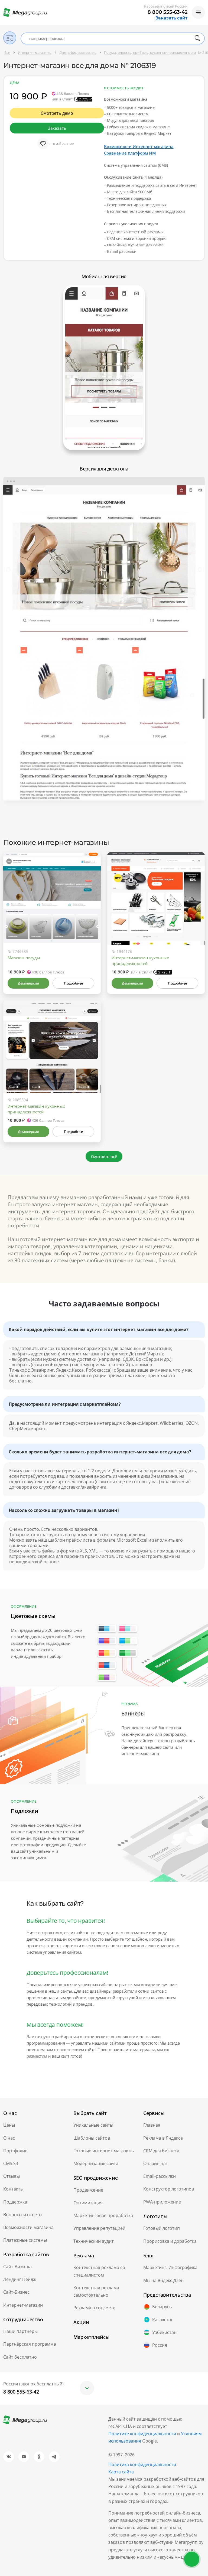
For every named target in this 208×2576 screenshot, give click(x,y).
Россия (155, 2345)
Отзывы (11, 2176)
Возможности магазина (28, 2227)
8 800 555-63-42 (167, 12)
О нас (9, 2138)
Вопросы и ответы (22, 2215)
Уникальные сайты (93, 2125)
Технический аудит (93, 2241)
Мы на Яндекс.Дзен (163, 2280)
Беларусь (157, 2307)
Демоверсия (28, 983)
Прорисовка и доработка (170, 2241)
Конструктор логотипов (168, 2189)
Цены (9, 2125)
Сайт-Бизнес (16, 2292)
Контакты (13, 2189)
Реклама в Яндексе (163, 2138)
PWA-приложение (162, 2202)
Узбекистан (160, 2332)
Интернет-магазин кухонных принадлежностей (140, 960)
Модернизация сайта (95, 2163)
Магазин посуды (24, 957)
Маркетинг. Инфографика (170, 2267)
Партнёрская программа (29, 2344)
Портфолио (15, 2151)
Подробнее (73, 983)
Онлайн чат (155, 2163)
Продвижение (88, 2190)
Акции (81, 2322)
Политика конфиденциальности (142, 2464)
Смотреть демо (57, 113)
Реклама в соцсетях (94, 2308)
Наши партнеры (20, 2331)
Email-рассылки (159, 2176)
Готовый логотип (161, 2228)
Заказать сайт (171, 18)
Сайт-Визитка (17, 2267)
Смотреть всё (104, 1156)
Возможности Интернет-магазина (139, 146)
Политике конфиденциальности (142, 2434)
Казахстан (158, 2319)
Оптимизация (88, 2203)
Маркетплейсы (91, 2337)
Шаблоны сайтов (91, 2138)
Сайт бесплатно (20, 2357)
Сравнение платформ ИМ (130, 153)
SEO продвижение (95, 2178)
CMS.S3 (10, 2163)
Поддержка (15, 2202)
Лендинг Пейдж (19, 2279)
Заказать (57, 128)
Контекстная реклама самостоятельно (96, 2291)
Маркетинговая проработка (103, 2215)
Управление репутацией (99, 2228)
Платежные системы (25, 2240)
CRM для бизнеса (161, 2151)
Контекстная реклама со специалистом (99, 2271)
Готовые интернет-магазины (104, 2151)
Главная (151, 2125)
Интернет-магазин (23, 2305)
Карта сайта (121, 2472)
